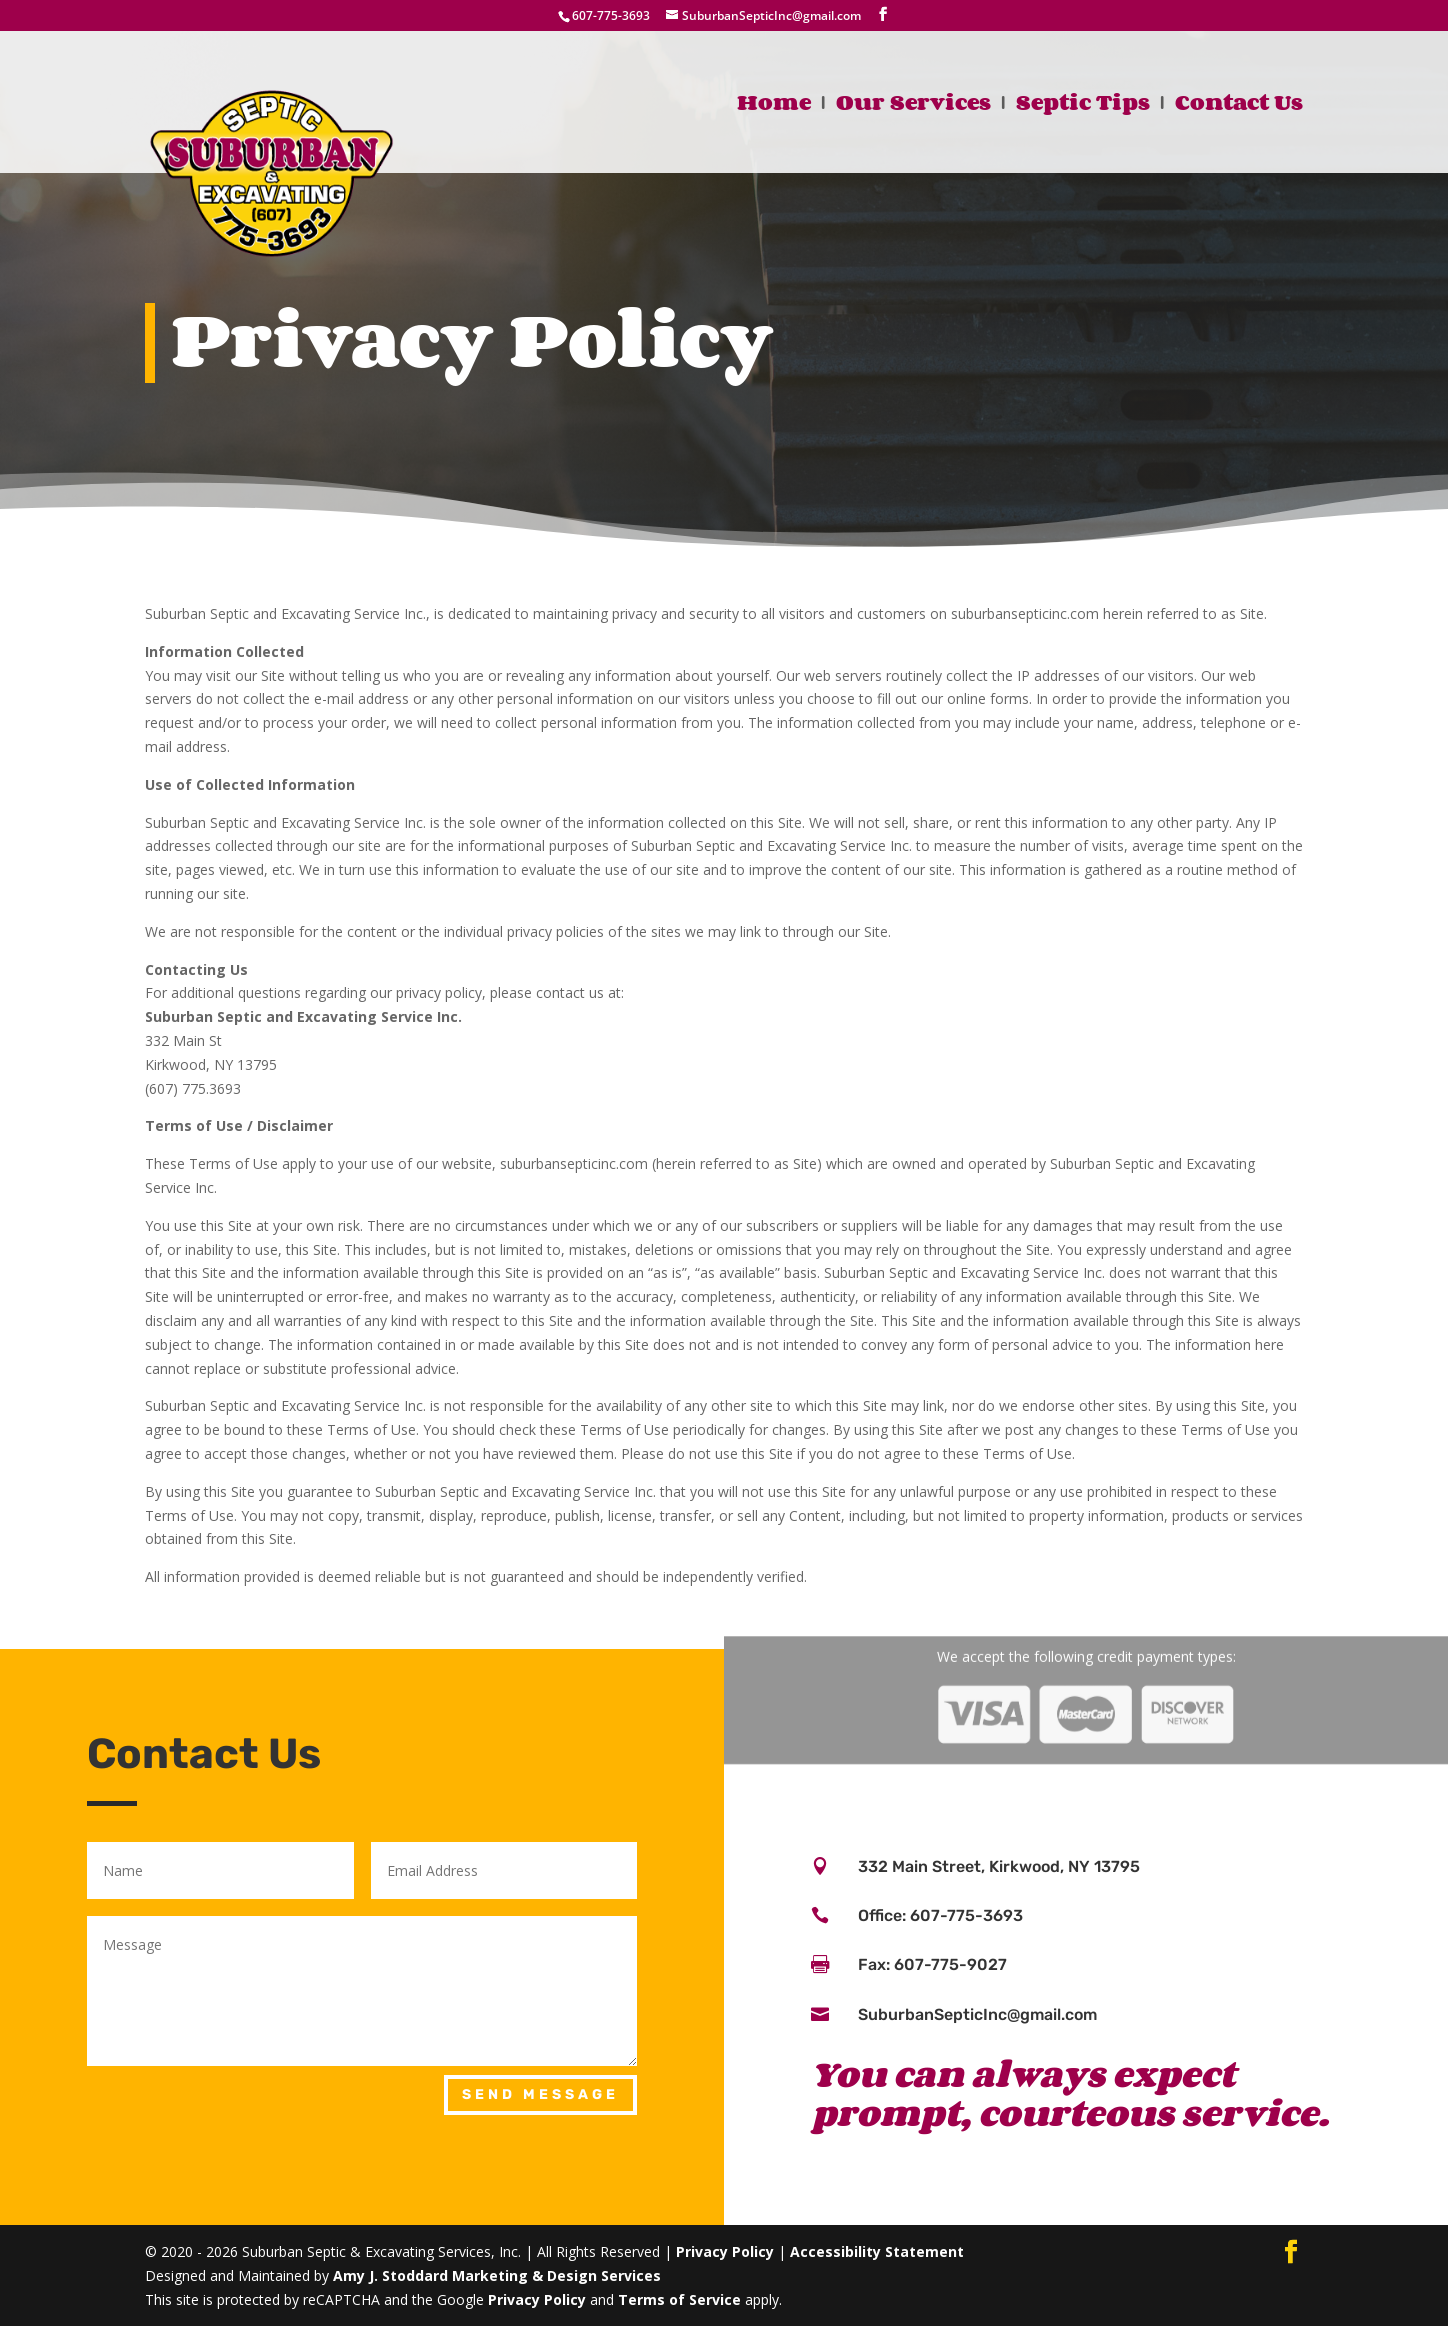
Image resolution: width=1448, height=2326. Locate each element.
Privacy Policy (725, 2251)
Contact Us (1239, 107)
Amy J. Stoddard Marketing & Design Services (497, 2275)
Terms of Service (679, 2299)
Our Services (913, 107)
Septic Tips (1083, 107)
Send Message (540, 2094)
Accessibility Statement (877, 2251)
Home (774, 107)
